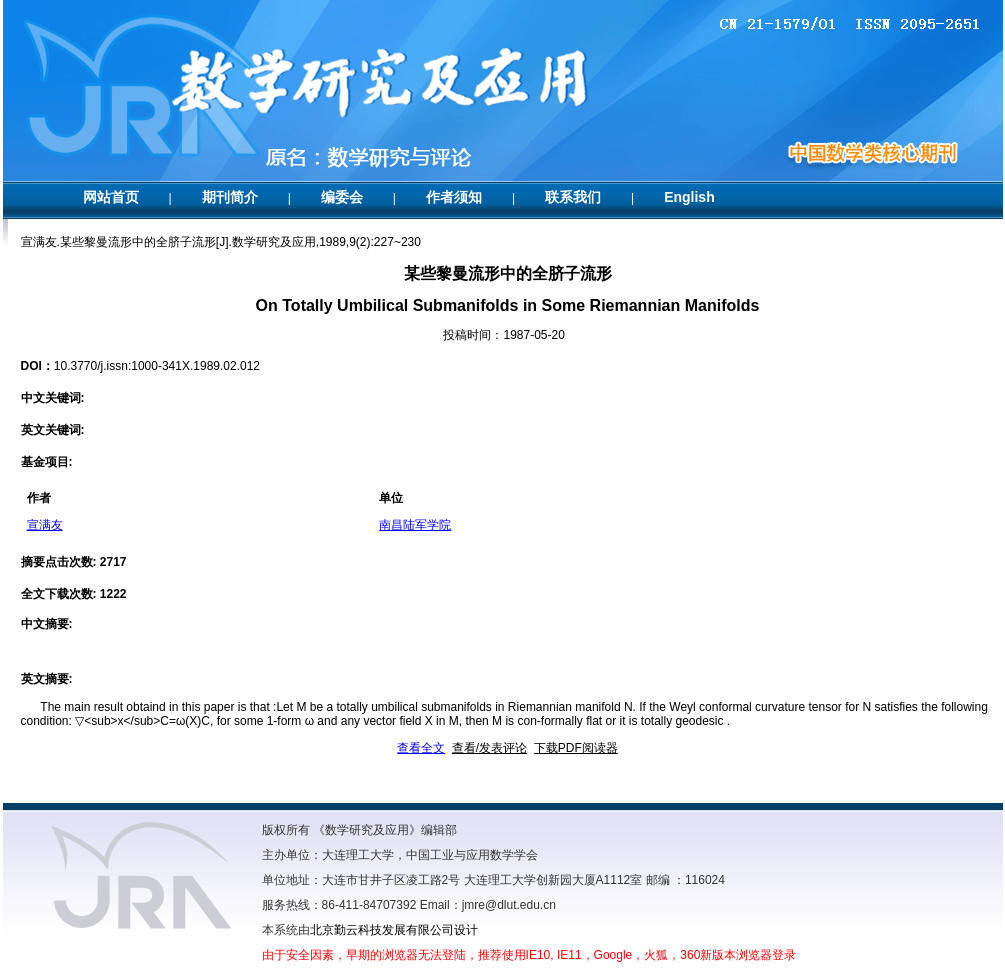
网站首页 (111, 197)
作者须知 (454, 197)
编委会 (342, 197)
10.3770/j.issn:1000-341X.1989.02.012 (157, 366)
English (689, 197)
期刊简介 (230, 197)
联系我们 (573, 197)
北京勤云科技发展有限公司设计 (394, 930)
